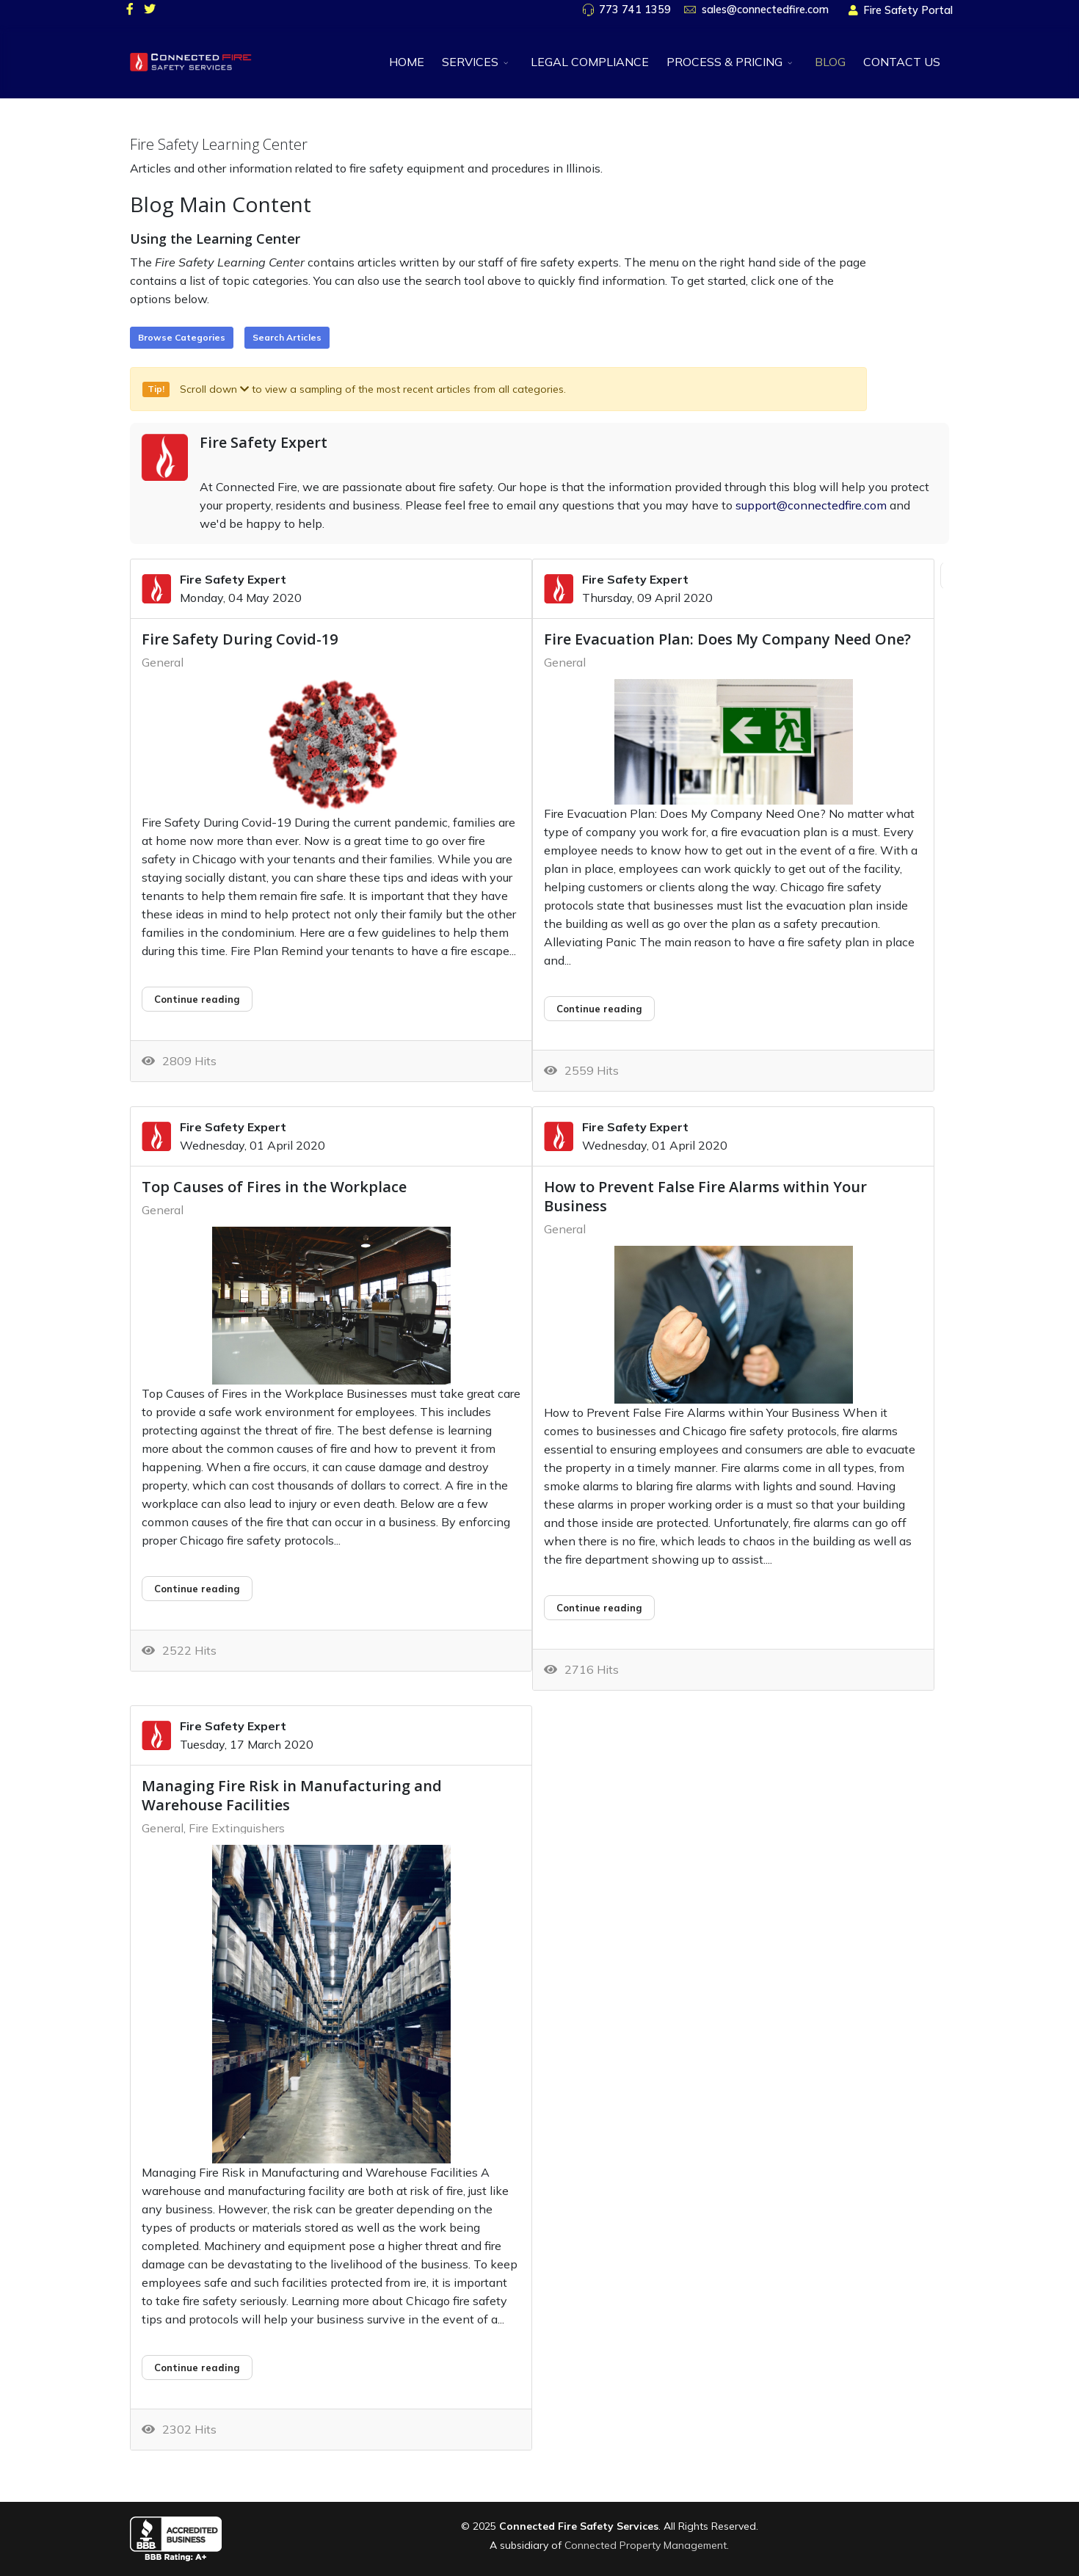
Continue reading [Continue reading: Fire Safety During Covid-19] (197, 999)
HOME (406, 61)
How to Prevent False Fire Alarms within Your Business (705, 1196)
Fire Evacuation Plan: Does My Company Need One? (727, 639)
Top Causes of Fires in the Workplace (274, 1187)
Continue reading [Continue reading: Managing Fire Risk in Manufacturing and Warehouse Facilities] (197, 2367)
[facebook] (130, 8)
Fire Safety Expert (263, 442)
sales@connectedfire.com (765, 9)
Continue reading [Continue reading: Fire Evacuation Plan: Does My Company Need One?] (599, 1009)
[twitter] (150, 8)
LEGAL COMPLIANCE (590, 61)
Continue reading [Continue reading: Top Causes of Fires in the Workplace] (197, 1588)
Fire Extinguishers (237, 1828)
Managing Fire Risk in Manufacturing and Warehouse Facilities (292, 1795)
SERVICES (470, 61)
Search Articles (287, 337)
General (163, 662)
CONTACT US (901, 61)
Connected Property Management (645, 2545)
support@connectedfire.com (811, 505)
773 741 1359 (635, 9)
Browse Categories (181, 337)
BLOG (830, 61)
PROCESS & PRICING (724, 61)
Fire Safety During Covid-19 (240, 639)
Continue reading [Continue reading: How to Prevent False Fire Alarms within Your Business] (599, 1608)
